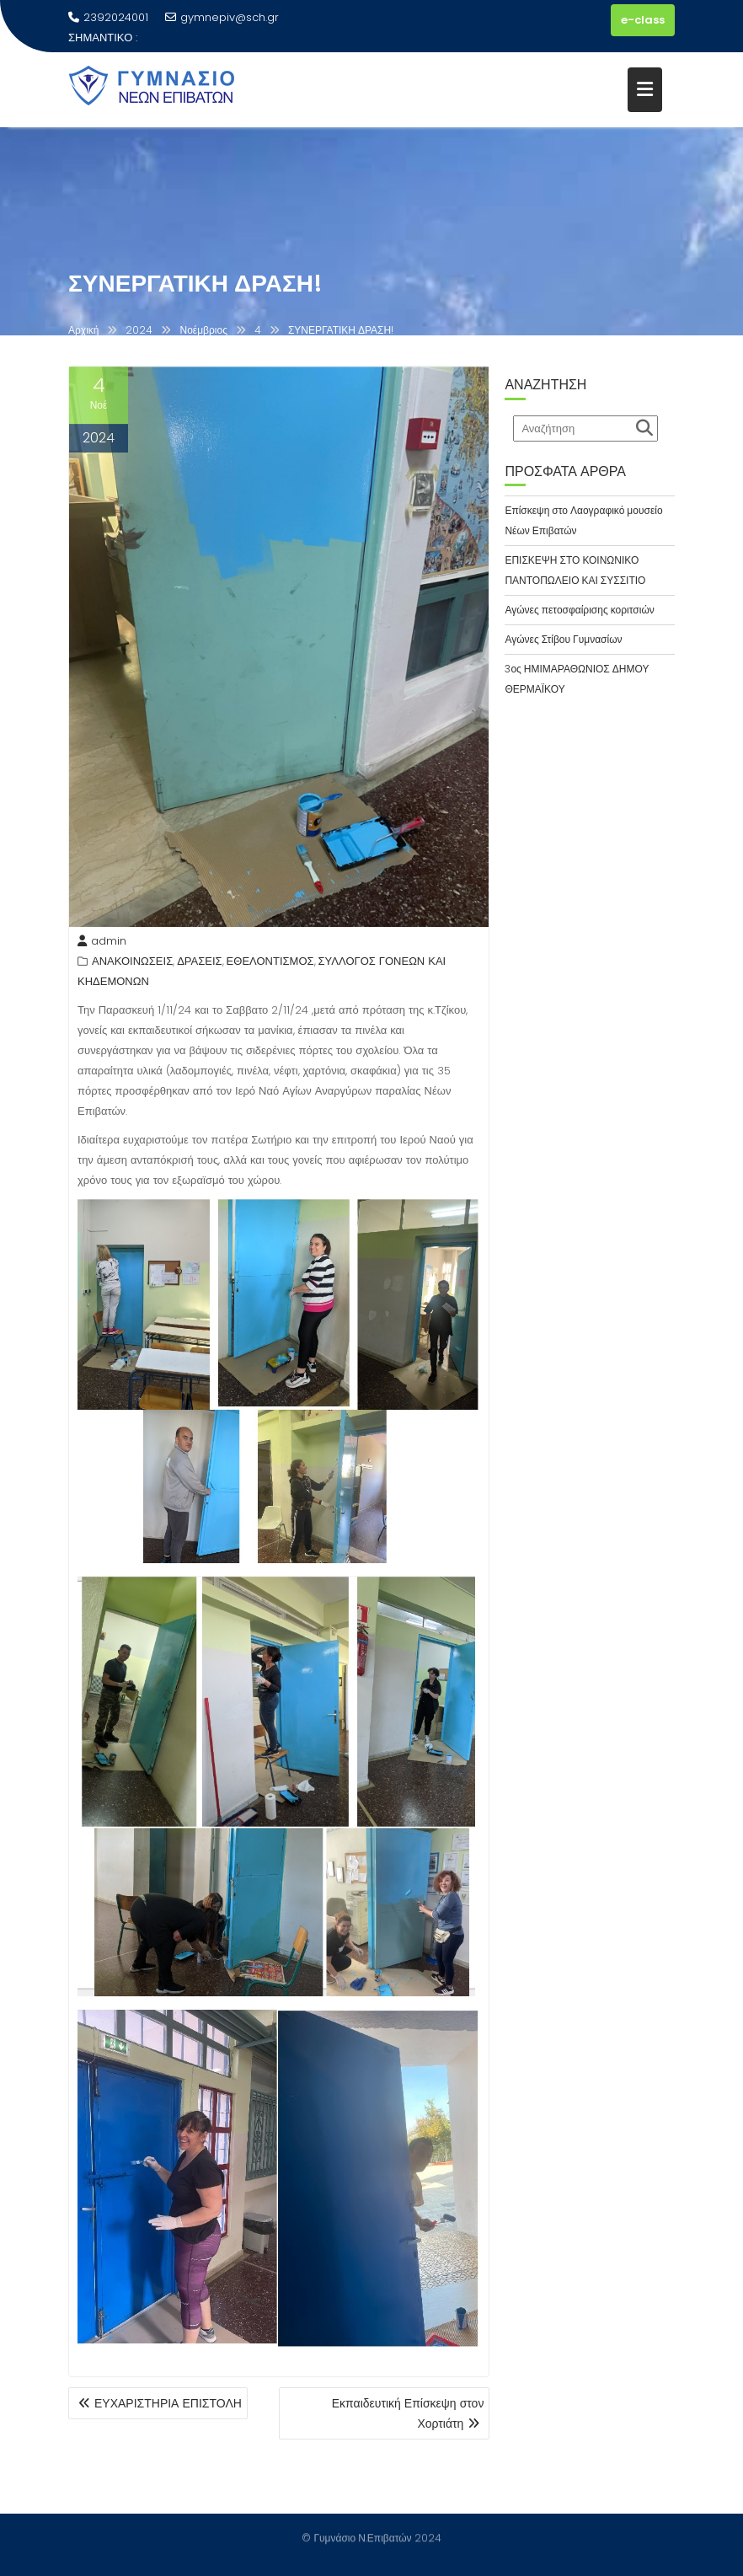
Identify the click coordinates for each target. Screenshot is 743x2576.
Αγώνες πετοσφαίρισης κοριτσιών (579, 609)
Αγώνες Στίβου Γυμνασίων (563, 639)
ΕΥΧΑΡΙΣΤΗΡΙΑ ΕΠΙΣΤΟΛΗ (168, 2403)
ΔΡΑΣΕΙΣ (199, 964)
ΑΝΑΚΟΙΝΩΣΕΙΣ (132, 964)
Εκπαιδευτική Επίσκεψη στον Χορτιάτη (408, 2413)
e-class (643, 20)
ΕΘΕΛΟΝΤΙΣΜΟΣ (270, 964)
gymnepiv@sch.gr (222, 17)
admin (102, 943)
